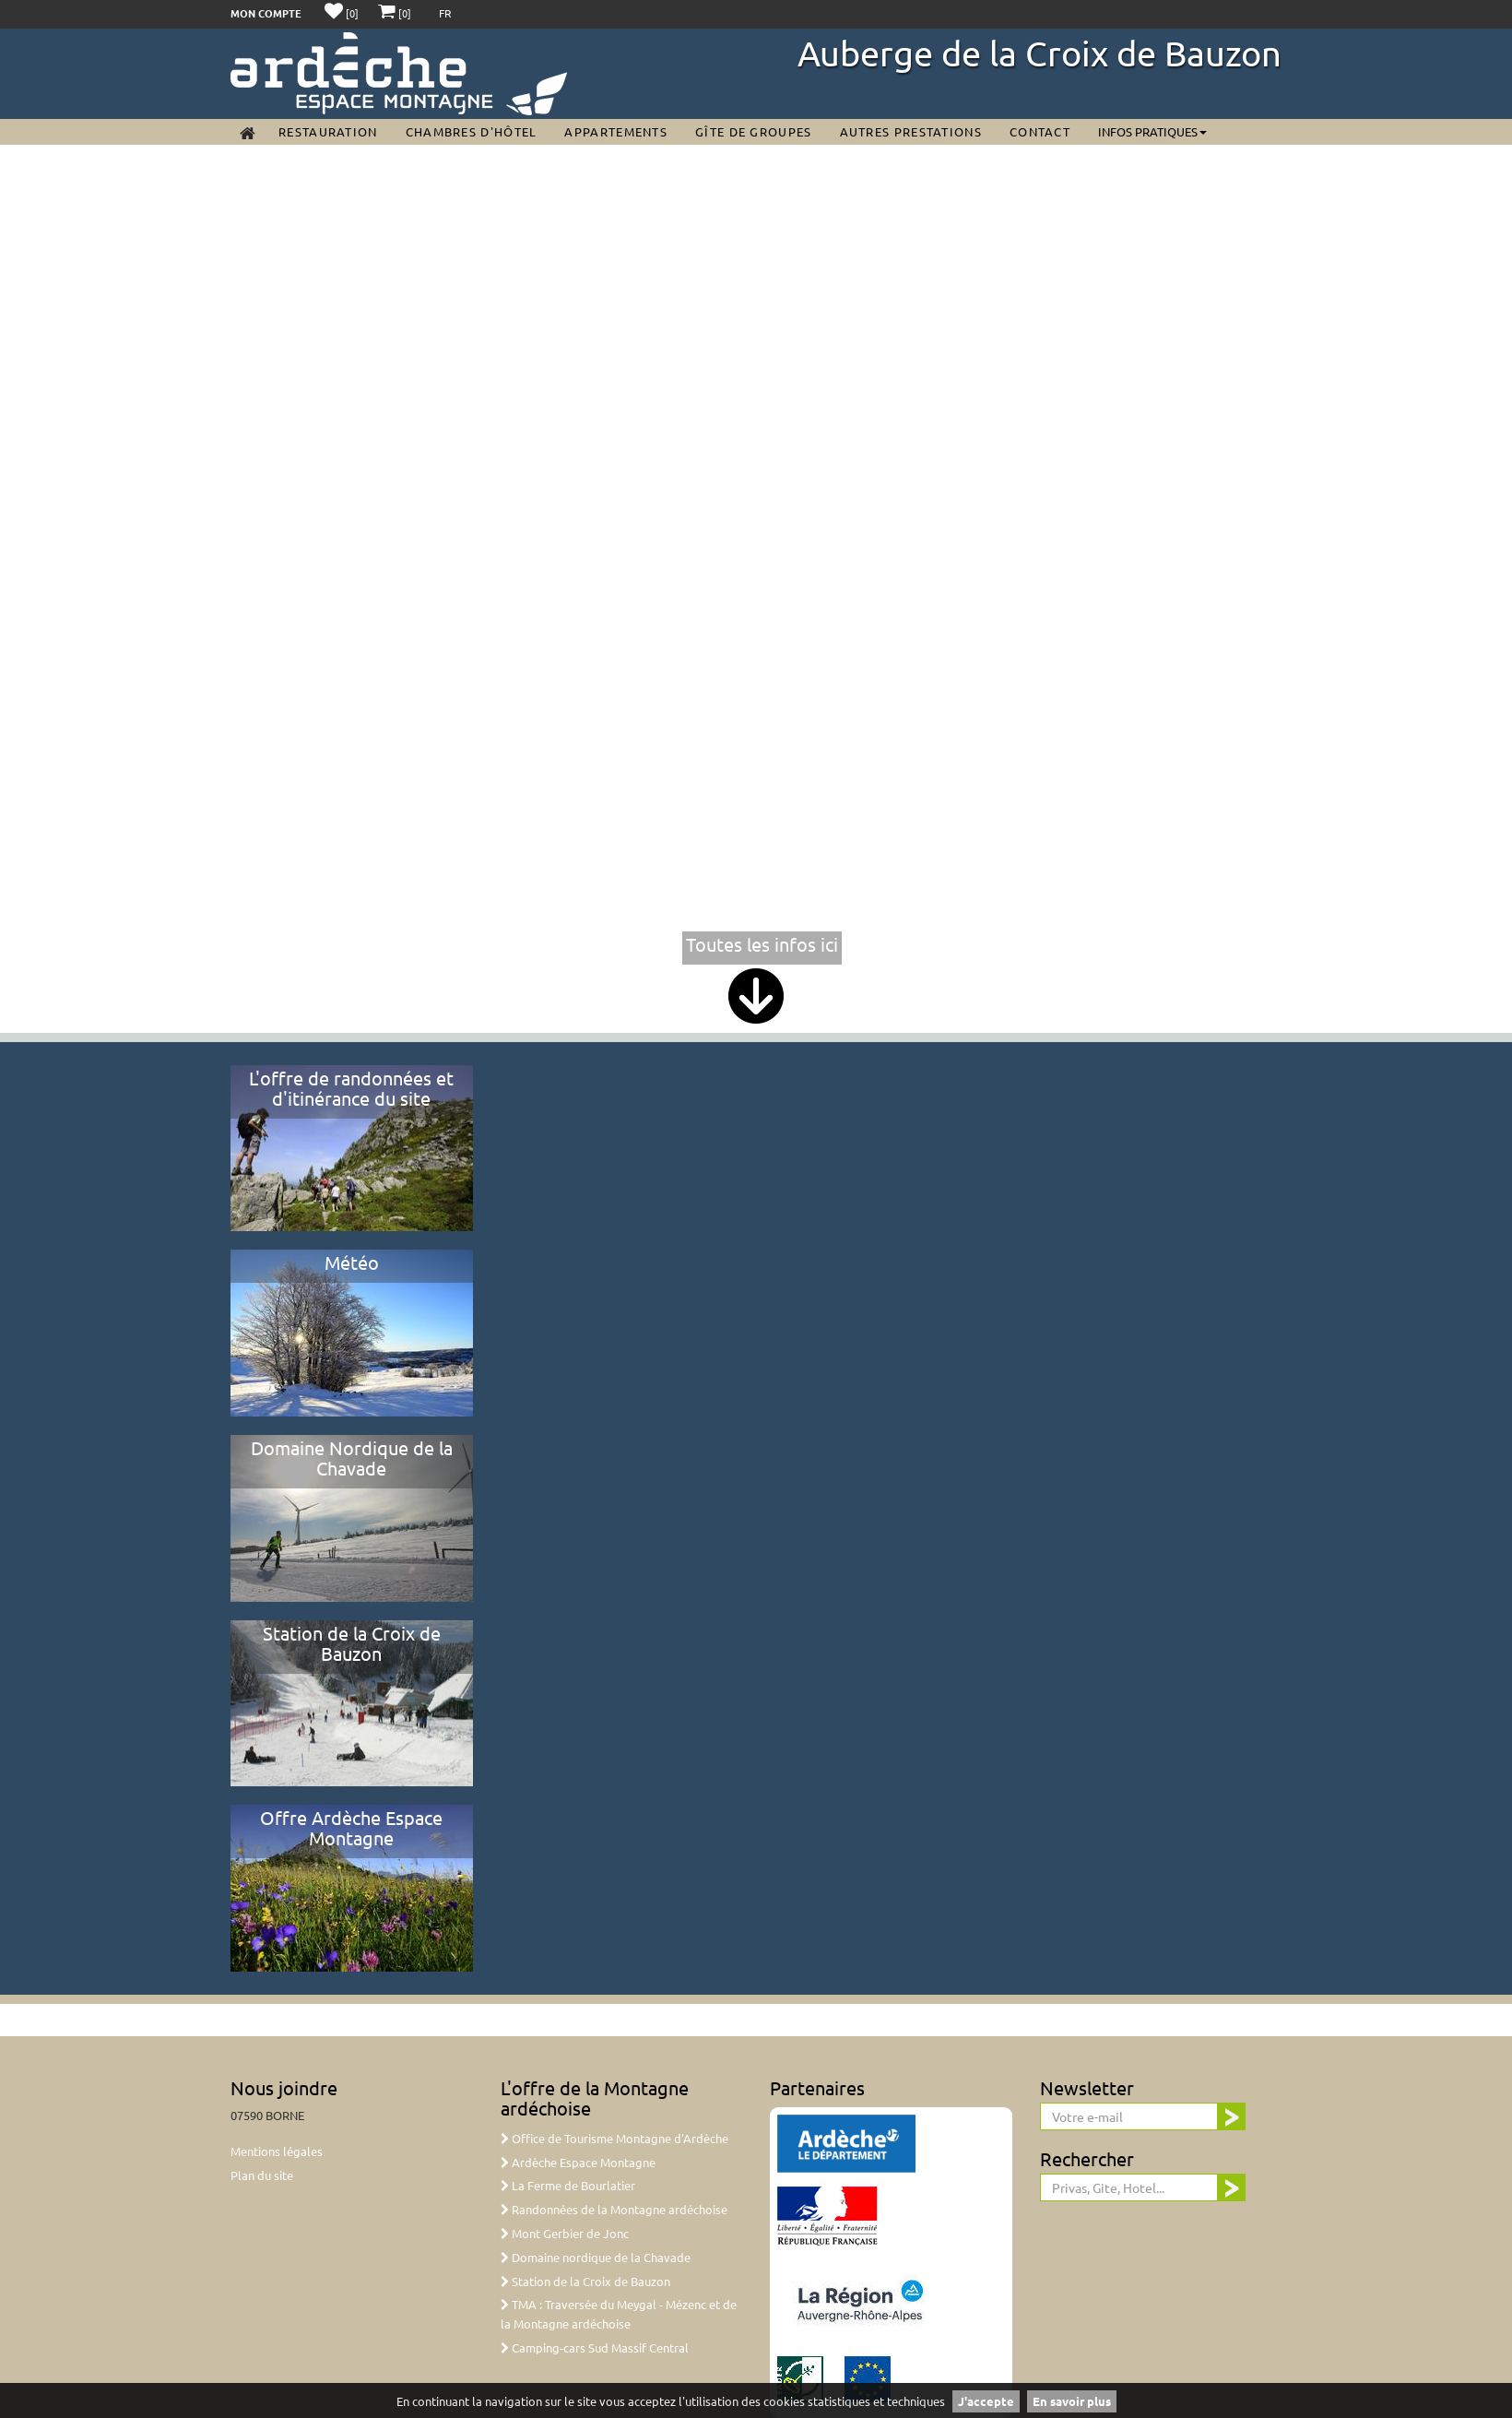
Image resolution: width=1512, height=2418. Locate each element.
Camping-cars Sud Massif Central (595, 2347)
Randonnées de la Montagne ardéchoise (614, 2209)
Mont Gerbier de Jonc (565, 2233)
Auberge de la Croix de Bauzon (1039, 52)
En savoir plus (1072, 2401)
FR (445, 13)
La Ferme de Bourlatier (568, 2185)
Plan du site (261, 2175)
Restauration (328, 131)
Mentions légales (276, 2151)
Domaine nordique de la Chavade (596, 2257)
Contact (1040, 131)
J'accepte (986, 2401)
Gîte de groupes (753, 131)
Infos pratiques (1152, 131)
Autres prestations (911, 131)
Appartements (615, 131)
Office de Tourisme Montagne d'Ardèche (614, 2138)
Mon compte (265, 13)
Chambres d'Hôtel (471, 131)
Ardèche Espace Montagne (578, 2162)
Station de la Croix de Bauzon (585, 2281)
